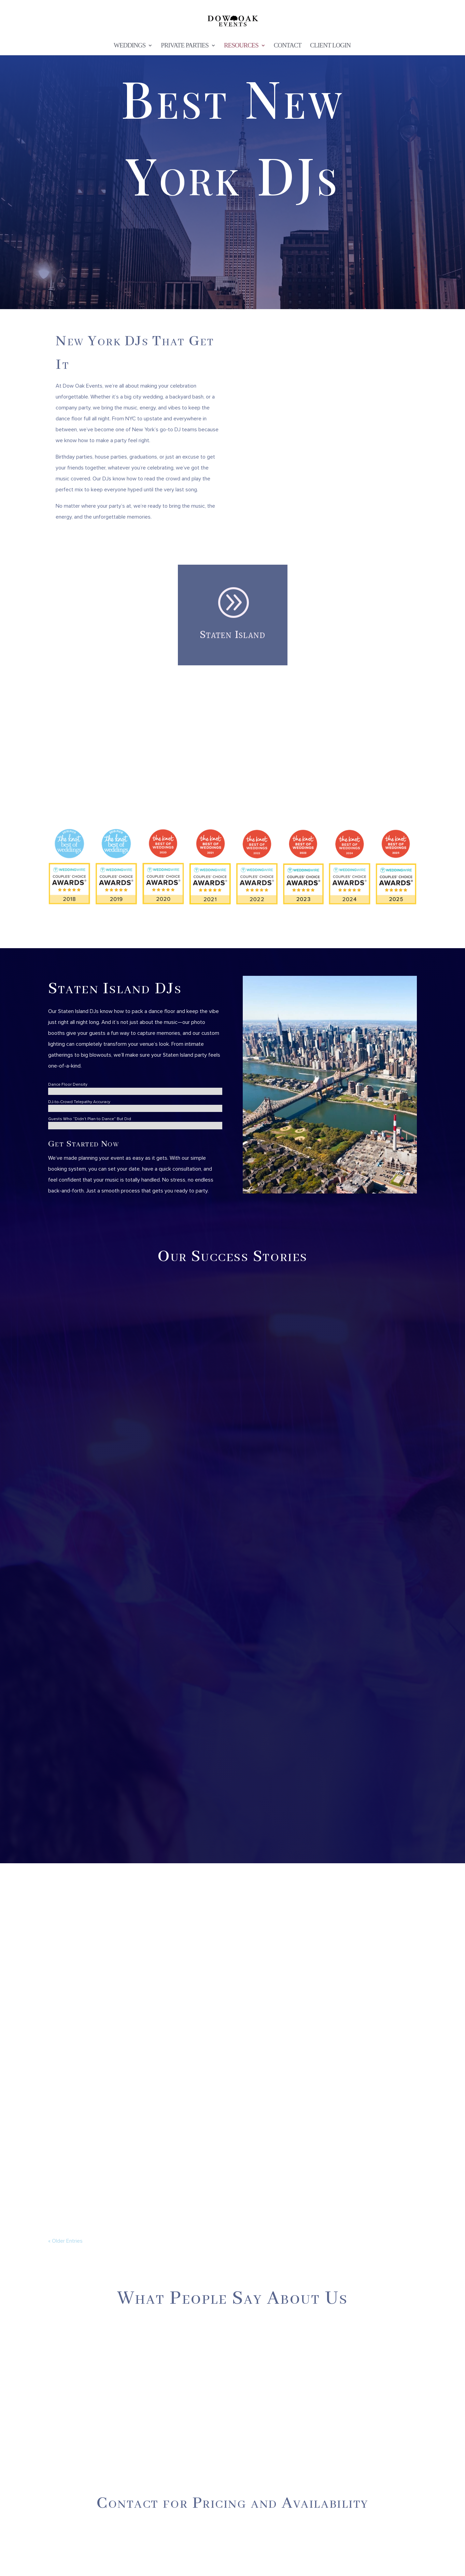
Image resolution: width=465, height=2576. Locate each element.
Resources (241, 46)
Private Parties (185, 46)
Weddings (129, 46)
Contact (287, 46)
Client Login (330, 46)
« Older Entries (65, 2240)
